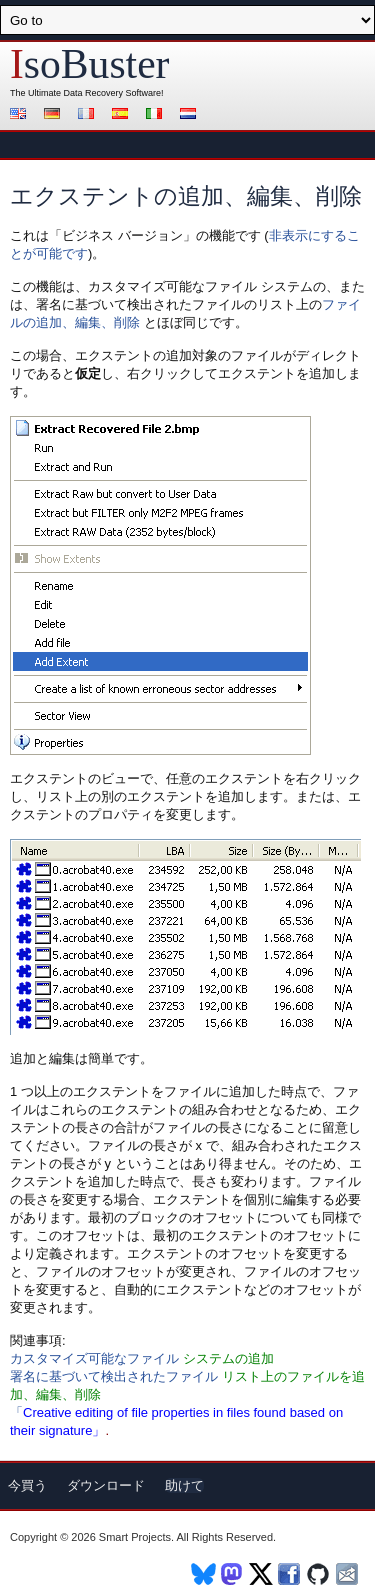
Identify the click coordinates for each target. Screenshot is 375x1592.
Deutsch (55, 115)
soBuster (89, 64)
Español (123, 115)
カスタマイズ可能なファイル (94, 1358)
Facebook (290, 1574)
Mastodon (232, 1574)
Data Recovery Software (113, 93)
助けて (184, 1485)
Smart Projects (135, 1537)
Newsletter (348, 1574)
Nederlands (191, 115)
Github (319, 1574)
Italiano (157, 115)
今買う (27, 1485)
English (21, 115)
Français (89, 115)
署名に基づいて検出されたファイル (114, 1376)
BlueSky (203, 1574)
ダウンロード (106, 1485)
